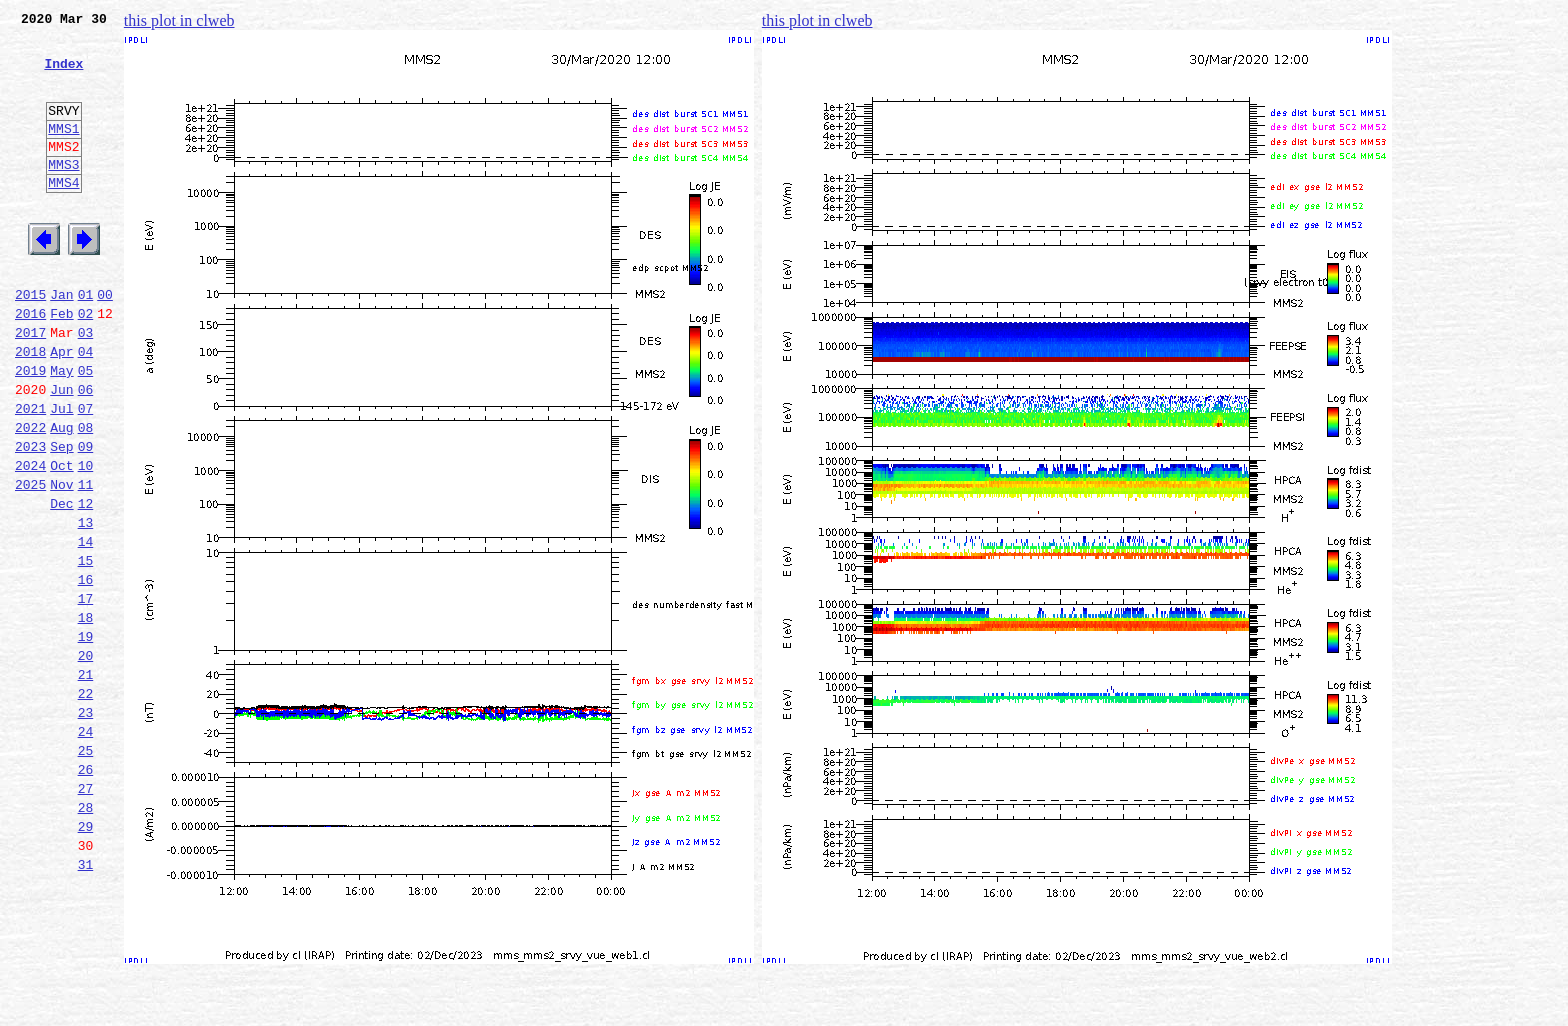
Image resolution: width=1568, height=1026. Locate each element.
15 (86, 650)
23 (86, 826)
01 (86, 342)
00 (105, 342)
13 (86, 606)
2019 (30, 430)
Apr (61, 408)
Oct (61, 540)
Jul (61, 474)
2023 (30, 518)
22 (86, 804)
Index (63, 75)
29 (86, 958)
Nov (61, 562)
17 (86, 694)
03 (86, 386)
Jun (61, 452)
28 (86, 936)
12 (86, 584)
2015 (30, 342)
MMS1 (63, 152)
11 (86, 562)
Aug (61, 496)
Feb (61, 364)
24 (86, 848)
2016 (30, 364)
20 (86, 760)
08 (86, 496)
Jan (61, 342)
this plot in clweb (179, 20)
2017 (30, 386)
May (61, 430)
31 (86, 1002)
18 (86, 716)
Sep (61, 518)
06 (86, 452)
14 (86, 628)
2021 (30, 474)
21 (86, 782)
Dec (61, 584)
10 (86, 540)
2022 (30, 496)
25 (86, 870)
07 (86, 474)
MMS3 (63, 194)
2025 (30, 562)
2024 (30, 540)
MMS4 (63, 215)
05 (86, 430)
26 (86, 892)
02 (86, 364)
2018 (30, 408)
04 (86, 408)
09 (86, 518)
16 (86, 672)
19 (86, 738)
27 (86, 914)
